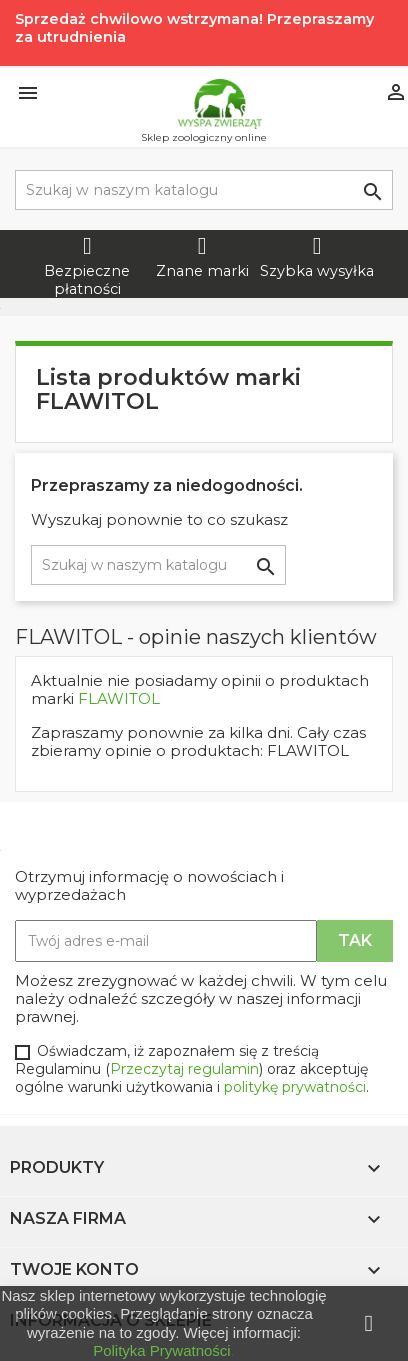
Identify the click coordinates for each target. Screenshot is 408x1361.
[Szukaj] (204, 190)
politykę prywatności (295, 1087)
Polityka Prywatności (162, 1350)
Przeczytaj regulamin (184, 1069)
